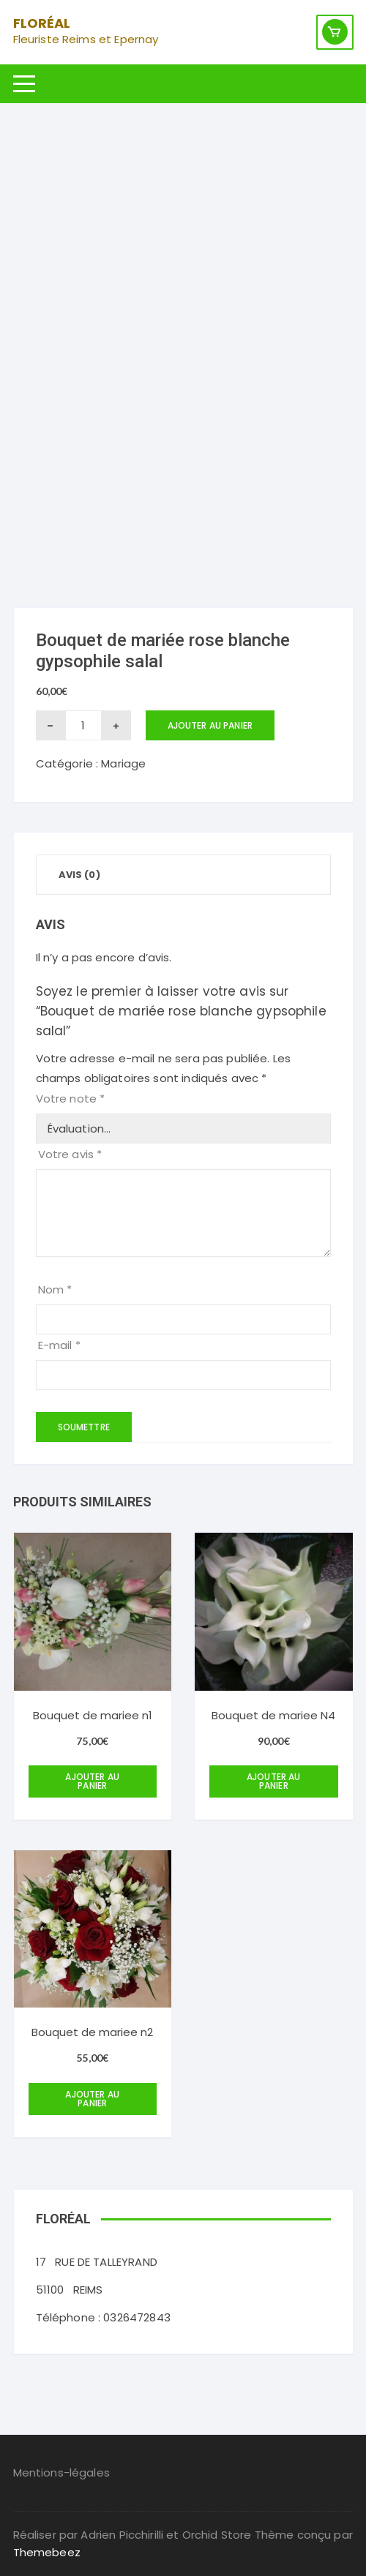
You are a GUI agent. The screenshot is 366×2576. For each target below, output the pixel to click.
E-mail (59, 1345)
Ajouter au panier (210, 725)
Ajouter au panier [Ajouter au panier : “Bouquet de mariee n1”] (92, 1781)
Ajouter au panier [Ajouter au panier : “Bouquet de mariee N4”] (274, 1781)
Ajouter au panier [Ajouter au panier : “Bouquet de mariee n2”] (92, 2098)
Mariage (123, 763)
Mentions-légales (61, 2472)
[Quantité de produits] (83, 725)
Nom (55, 1289)
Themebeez (47, 2552)
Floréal (42, 23)
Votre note (70, 1098)
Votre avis (70, 1154)
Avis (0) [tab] (79, 875)
